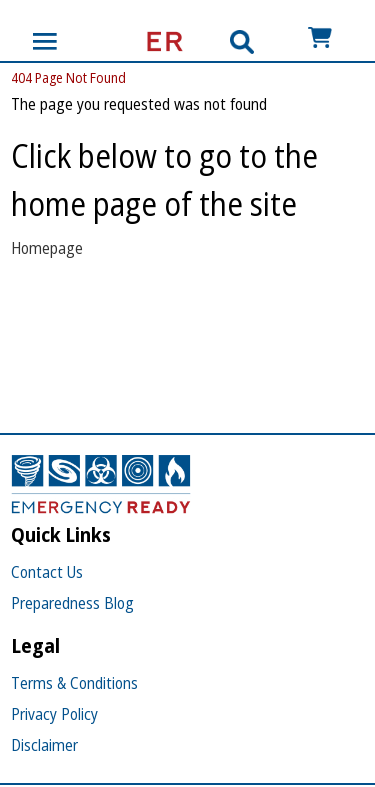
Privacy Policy (54, 714)
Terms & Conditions (74, 683)
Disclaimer (44, 745)
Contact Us (47, 572)
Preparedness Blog (72, 603)
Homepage (47, 248)
